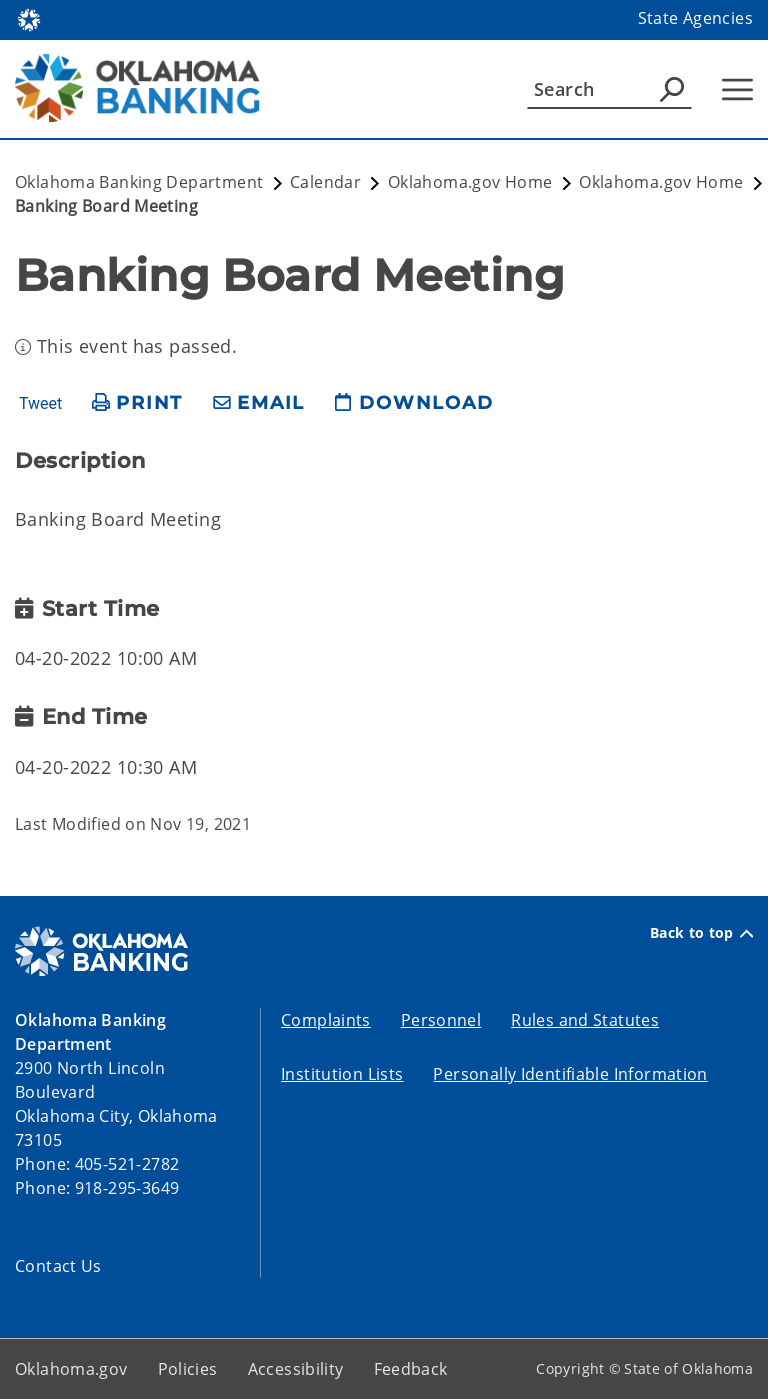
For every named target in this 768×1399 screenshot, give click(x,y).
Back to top (701, 933)
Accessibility (296, 1369)
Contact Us (58, 1266)
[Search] (609, 89)
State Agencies (695, 18)
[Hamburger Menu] (737, 89)
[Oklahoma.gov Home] (29, 18)
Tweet (40, 404)
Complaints (326, 1020)
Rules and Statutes (585, 1020)
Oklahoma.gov (71, 1369)
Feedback (411, 1369)
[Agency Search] (672, 89)
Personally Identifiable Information (570, 1074)
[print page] (137, 403)
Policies (188, 1369)
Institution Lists (342, 1074)
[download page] (414, 403)
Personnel (441, 1020)
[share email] (259, 403)
